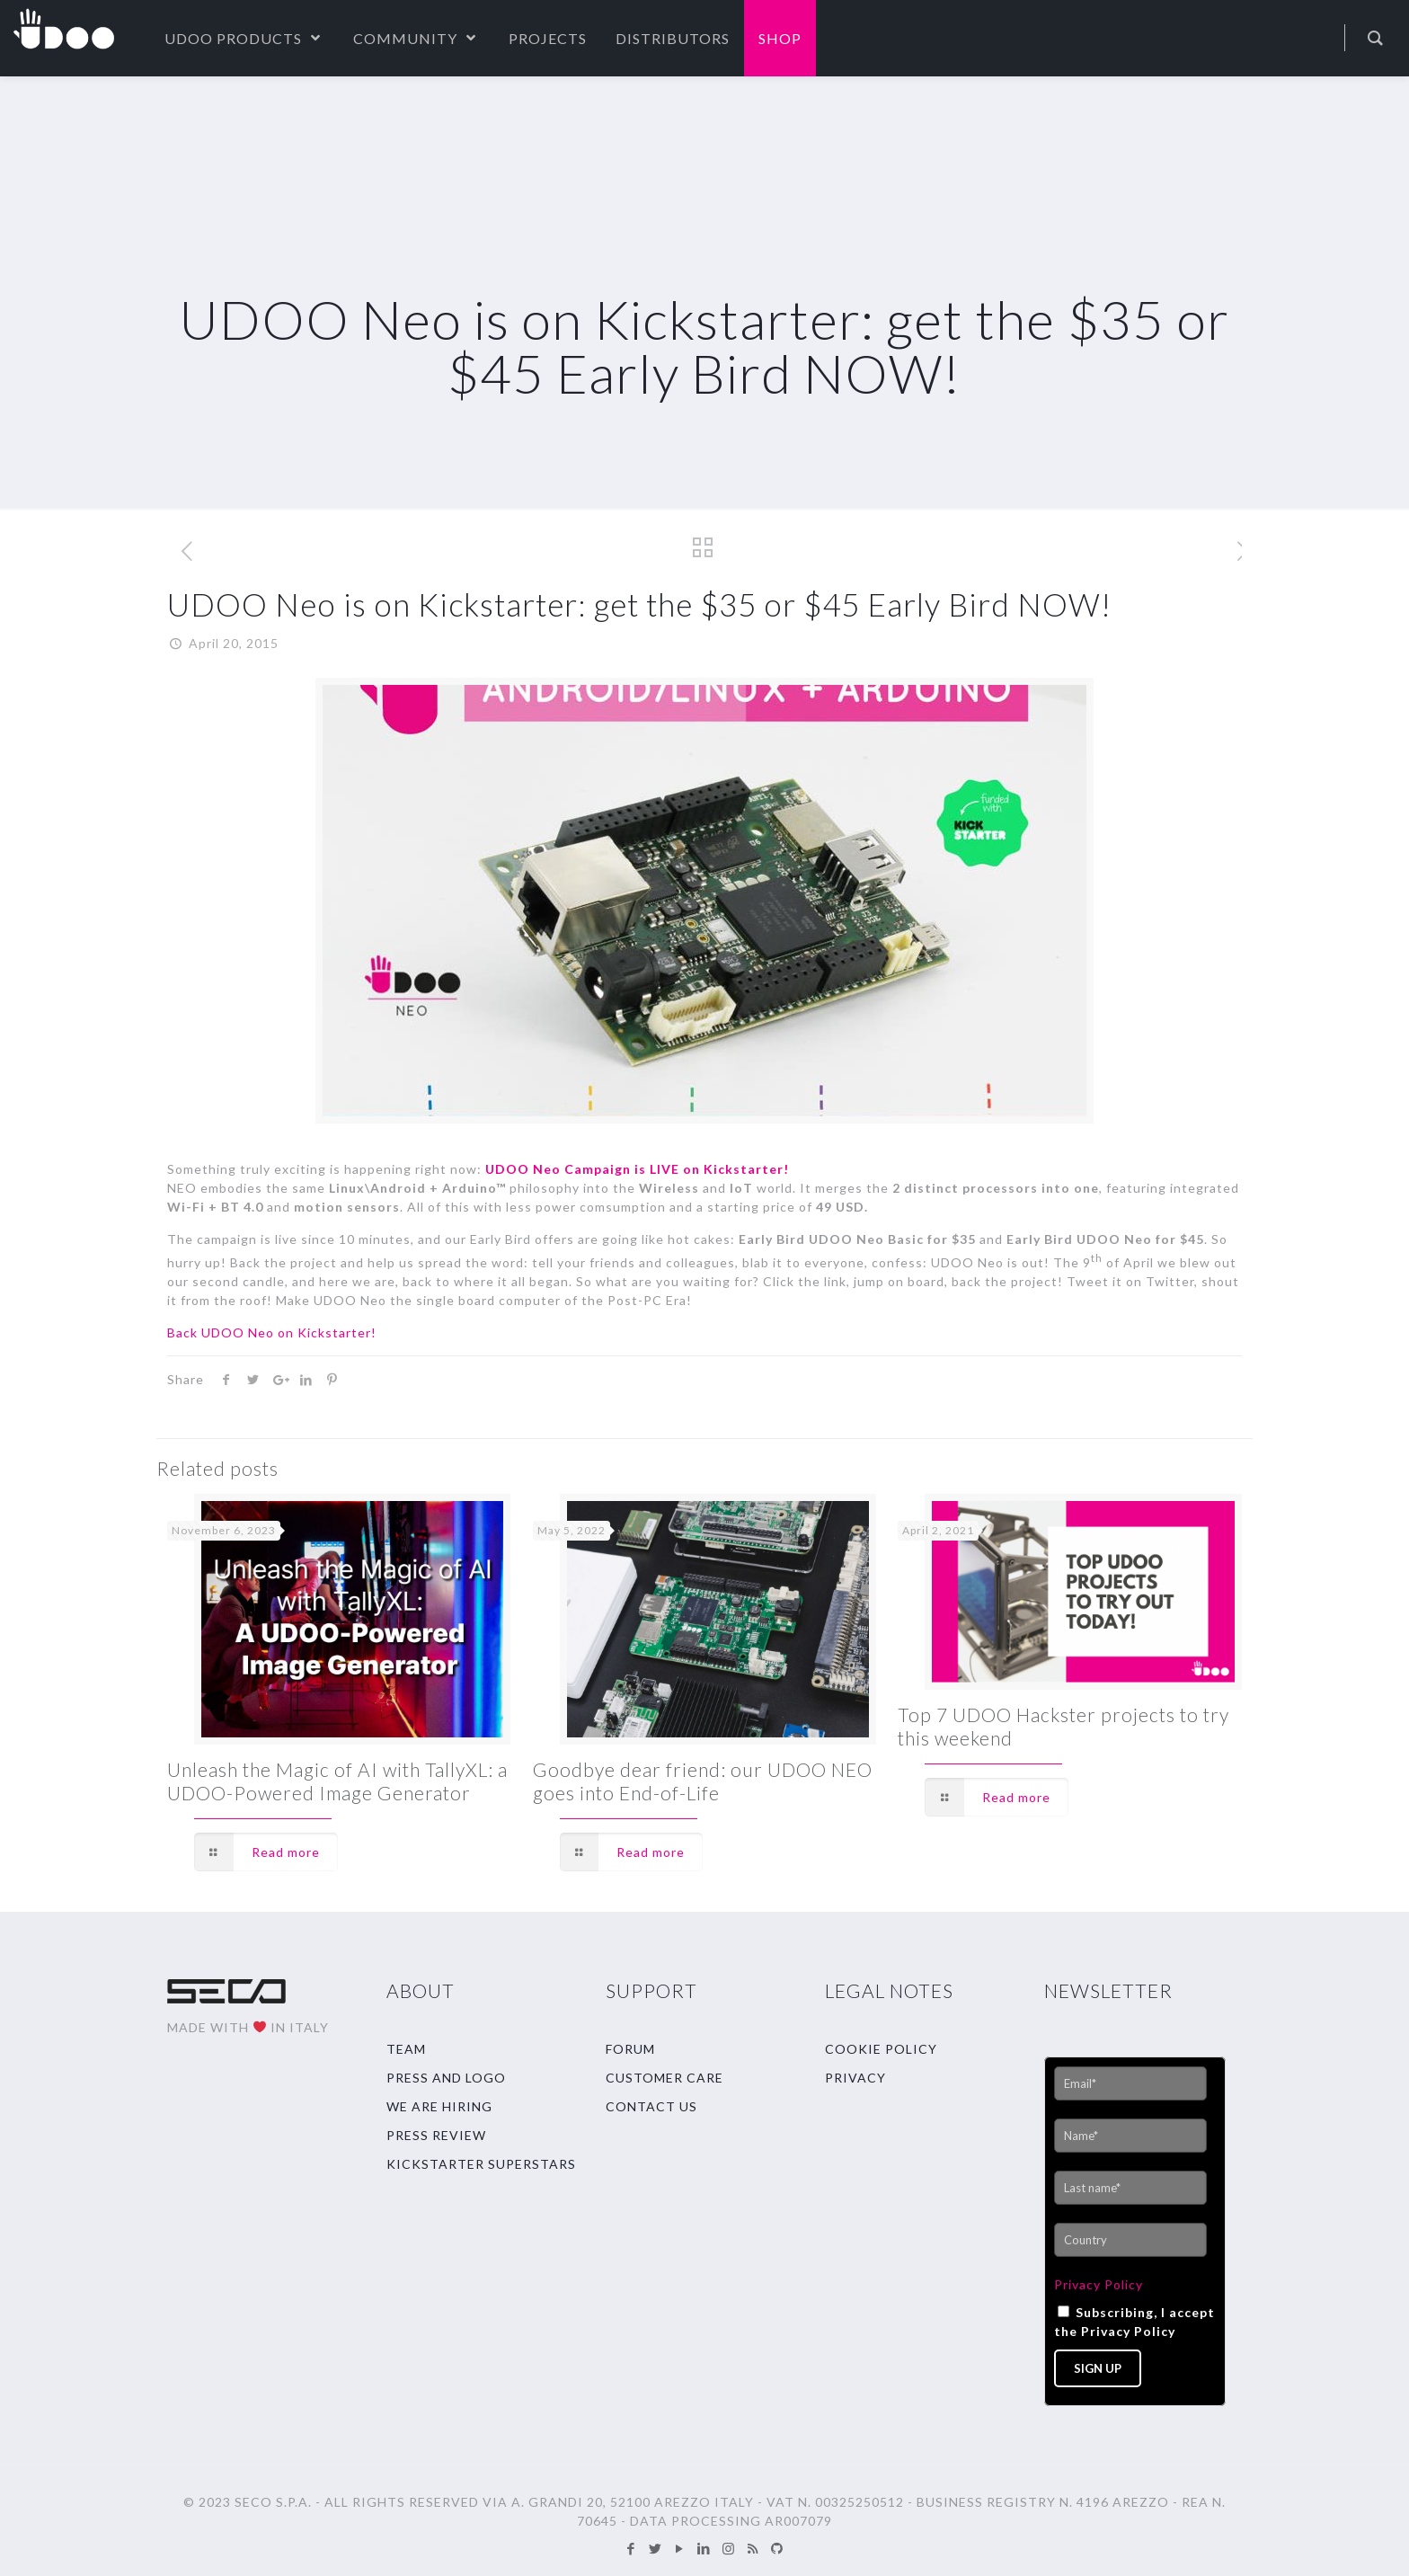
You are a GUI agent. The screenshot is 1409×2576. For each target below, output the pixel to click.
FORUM (630, 2048)
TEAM (406, 2048)
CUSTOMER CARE (664, 2077)
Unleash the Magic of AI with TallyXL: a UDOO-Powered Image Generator (337, 1781)
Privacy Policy (1098, 2284)
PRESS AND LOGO (446, 2077)
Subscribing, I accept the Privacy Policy (1134, 2322)
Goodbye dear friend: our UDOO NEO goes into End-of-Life (703, 1781)
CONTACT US (651, 2106)
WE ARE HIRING (439, 2106)
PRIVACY (855, 2077)
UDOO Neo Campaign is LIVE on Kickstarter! (637, 1169)
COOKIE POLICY (881, 2048)
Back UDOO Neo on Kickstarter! (272, 1332)
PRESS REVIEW (436, 2135)
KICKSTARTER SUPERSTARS (481, 2164)
